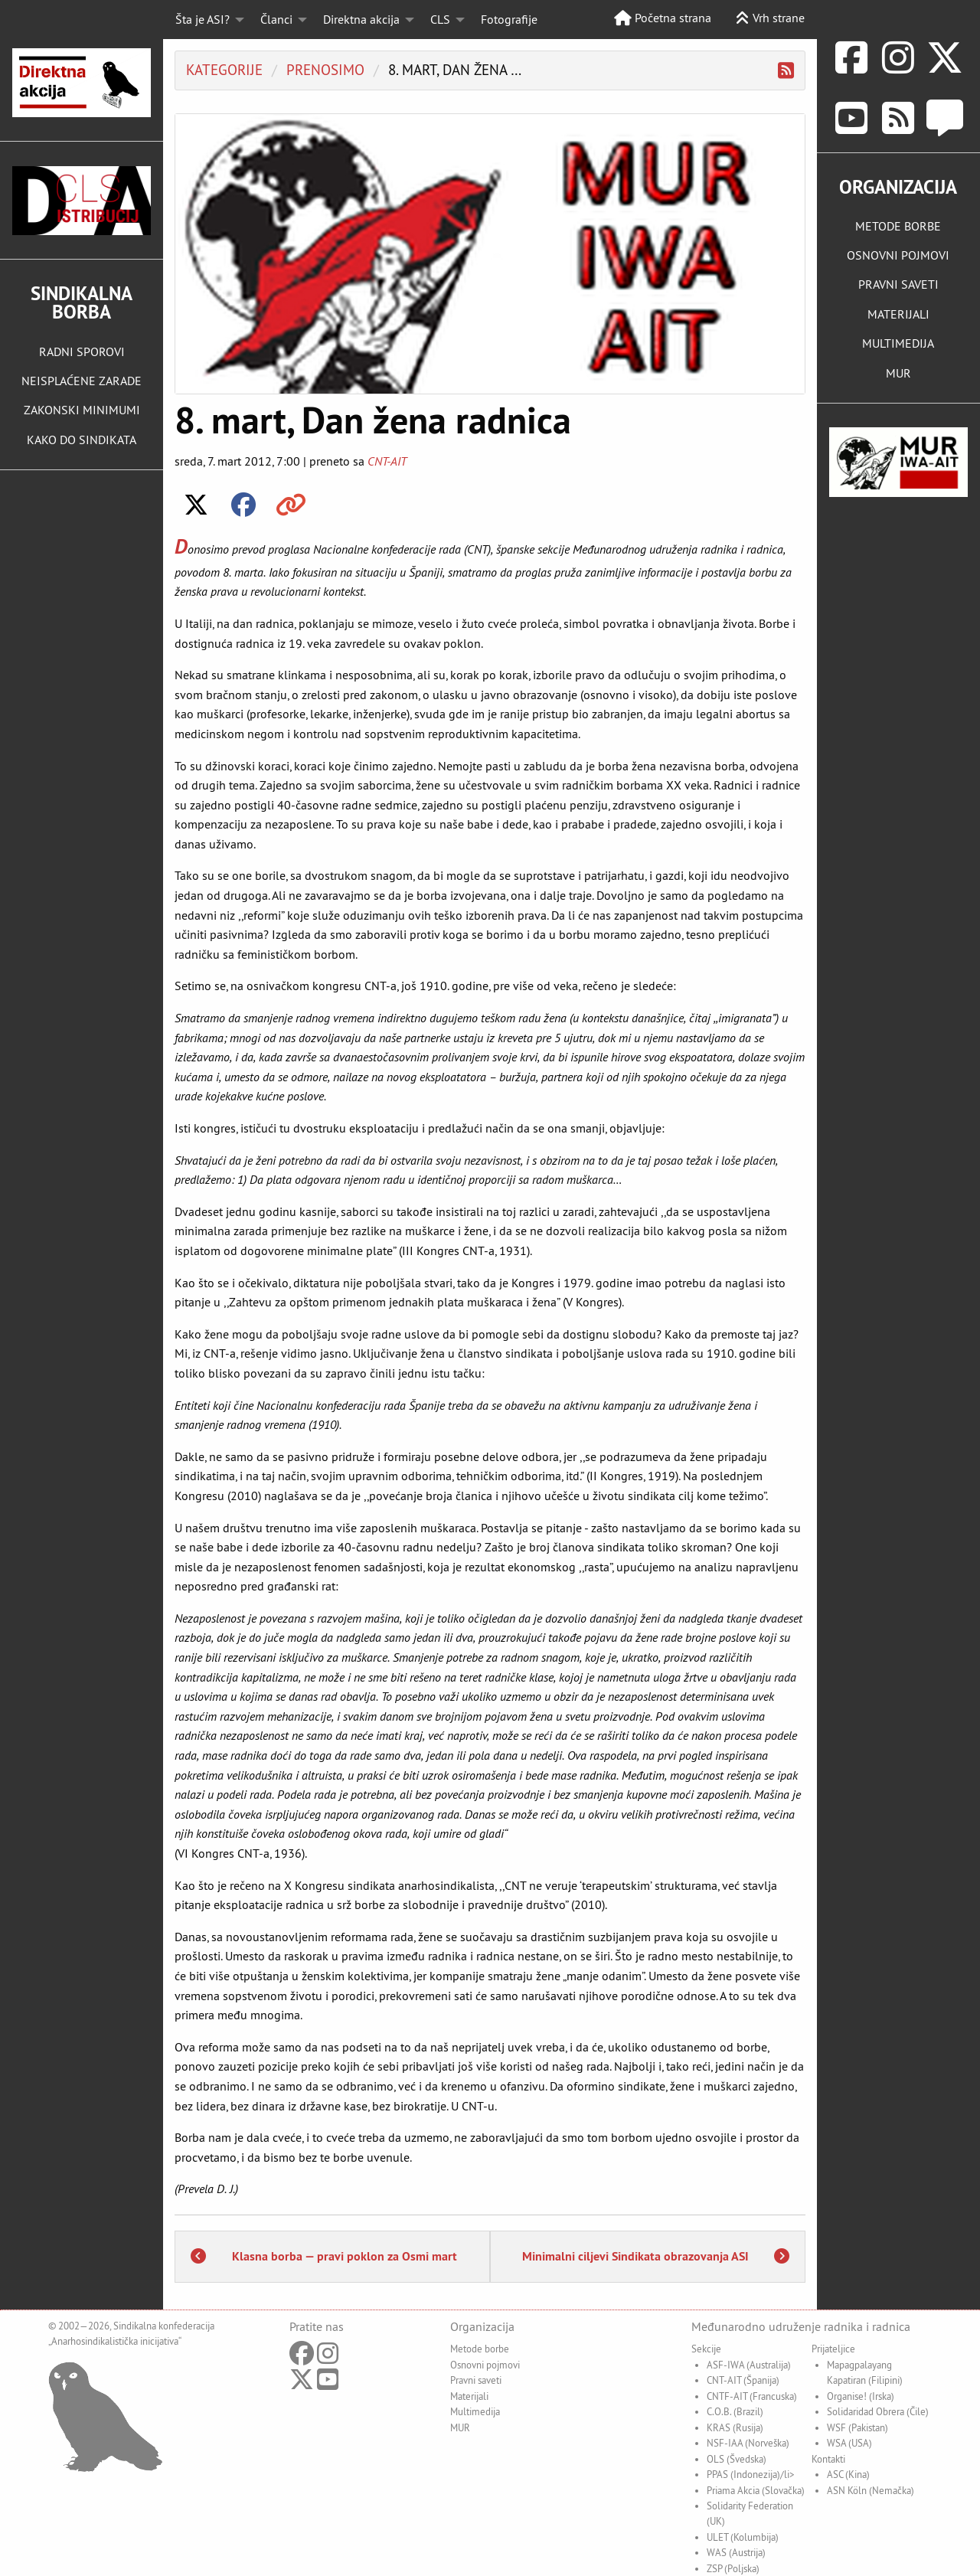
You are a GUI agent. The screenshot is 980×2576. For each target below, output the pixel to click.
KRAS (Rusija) (735, 2427)
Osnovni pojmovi (485, 2365)
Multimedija (475, 2411)
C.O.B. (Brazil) (735, 2411)
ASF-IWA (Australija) (749, 2365)
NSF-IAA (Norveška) (748, 2443)
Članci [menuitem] (276, 19)
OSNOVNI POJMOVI (898, 255)
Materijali (469, 2396)
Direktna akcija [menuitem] (361, 19)
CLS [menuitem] (440, 19)
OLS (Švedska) (736, 2459)
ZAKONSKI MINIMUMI (82, 409)
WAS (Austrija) (736, 2552)
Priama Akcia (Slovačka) (756, 2490)
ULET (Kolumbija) (743, 2537)
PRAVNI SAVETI (898, 284)
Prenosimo (325, 69)
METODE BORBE (898, 226)
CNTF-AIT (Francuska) (752, 2396)
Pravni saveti (475, 2380)
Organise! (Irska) (860, 2396)
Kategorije (224, 69)
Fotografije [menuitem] (509, 19)
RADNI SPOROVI (82, 351)
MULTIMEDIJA (898, 343)
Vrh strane (770, 17)
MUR (898, 373)
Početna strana (662, 17)
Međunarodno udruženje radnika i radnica (800, 2326)
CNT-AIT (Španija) (743, 2380)
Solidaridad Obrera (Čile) (878, 2411)
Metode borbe (479, 2348)
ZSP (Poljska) (733, 2568)
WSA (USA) (849, 2443)
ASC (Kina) (848, 2474)
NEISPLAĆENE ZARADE (81, 380)
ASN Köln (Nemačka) (870, 2490)
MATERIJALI (898, 314)
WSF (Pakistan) (857, 2427)
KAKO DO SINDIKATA (81, 439)
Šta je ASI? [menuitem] (202, 19)
